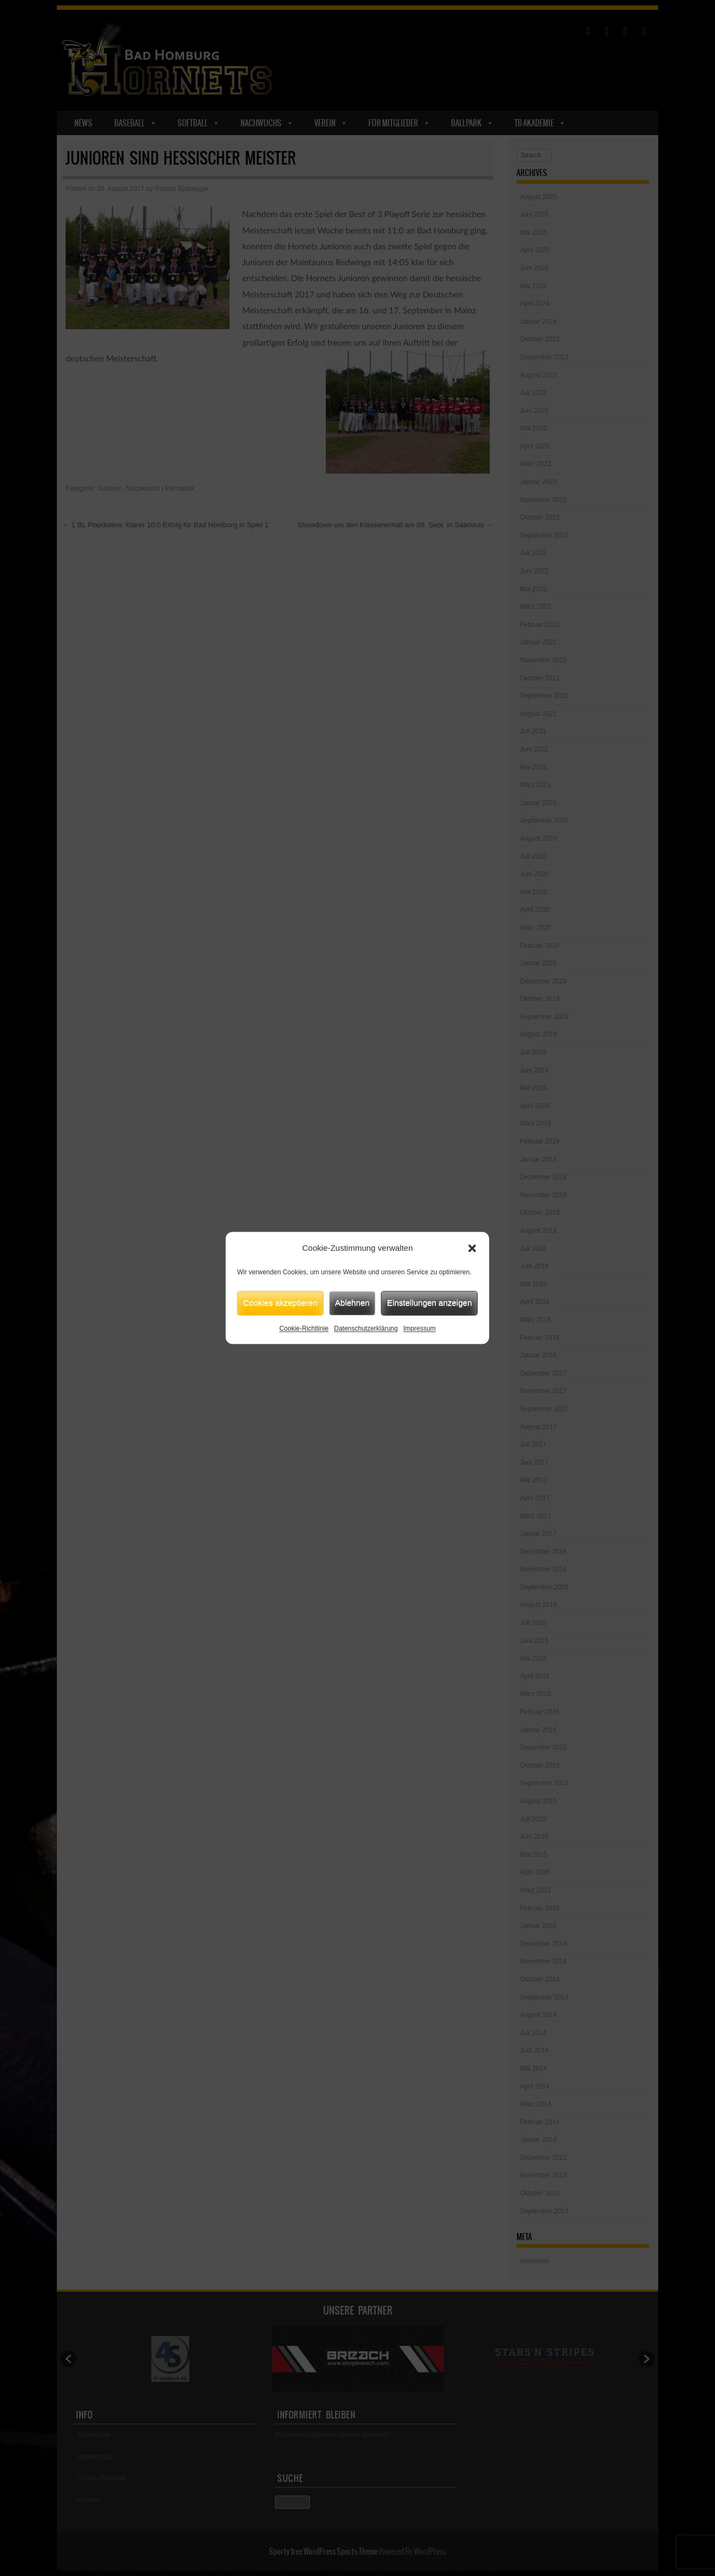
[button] (472, 1248)
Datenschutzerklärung (366, 1328)
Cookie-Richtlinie (304, 1328)
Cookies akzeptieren (280, 1302)
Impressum (419, 1328)
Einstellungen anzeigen (429, 1302)
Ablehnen (352, 1302)
